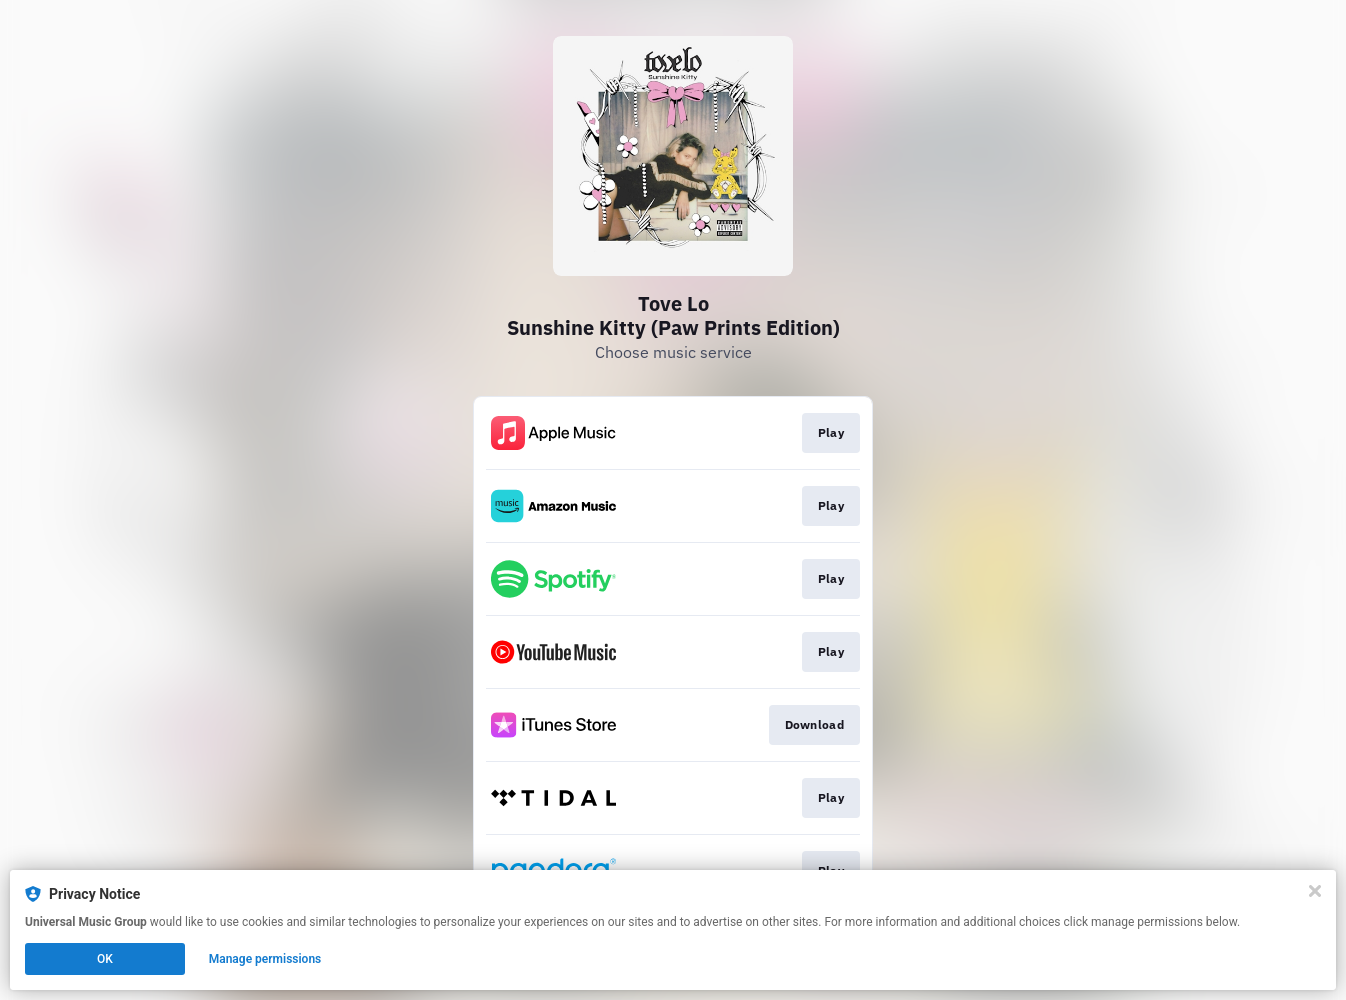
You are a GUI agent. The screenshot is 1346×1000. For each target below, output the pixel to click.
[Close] (1315, 891)
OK (105, 959)
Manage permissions (265, 959)
